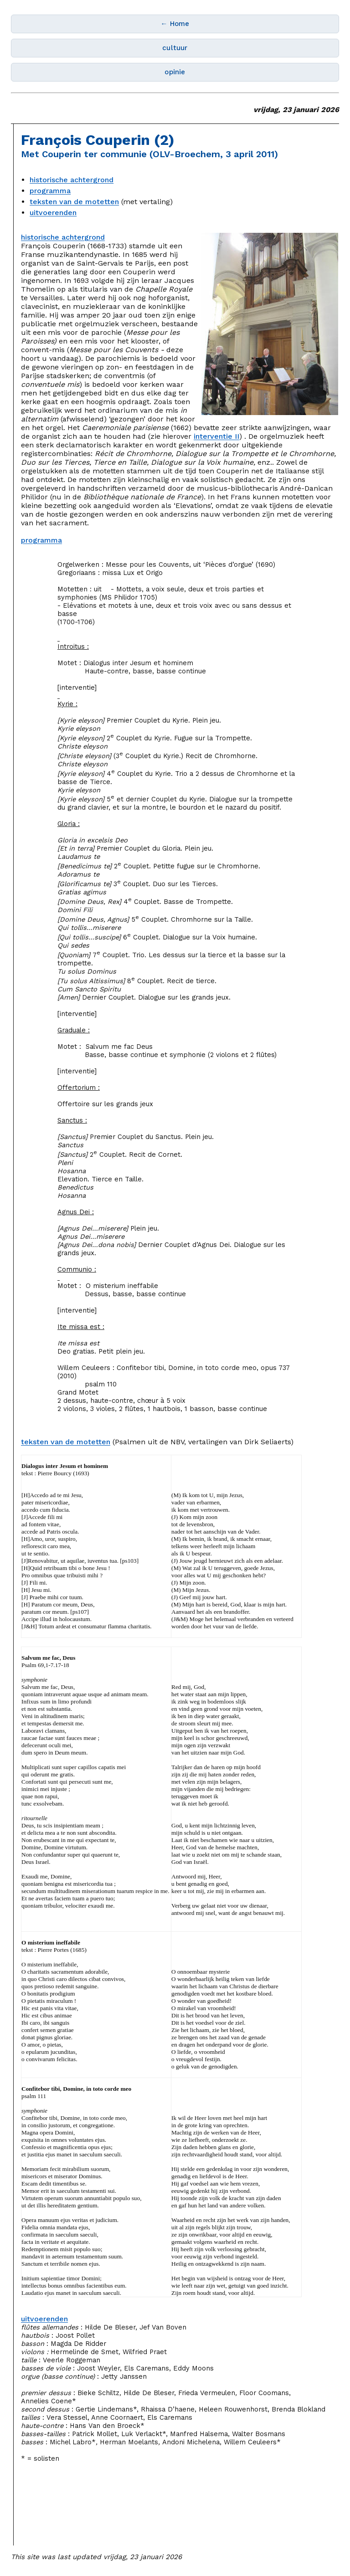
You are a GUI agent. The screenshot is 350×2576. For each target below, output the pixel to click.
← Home (174, 24)
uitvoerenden (53, 212)
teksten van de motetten (74, 201)
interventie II (216, 436)
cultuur (174, 48)
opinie (175, 72)
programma (50, 190)
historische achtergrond (71, 179)
